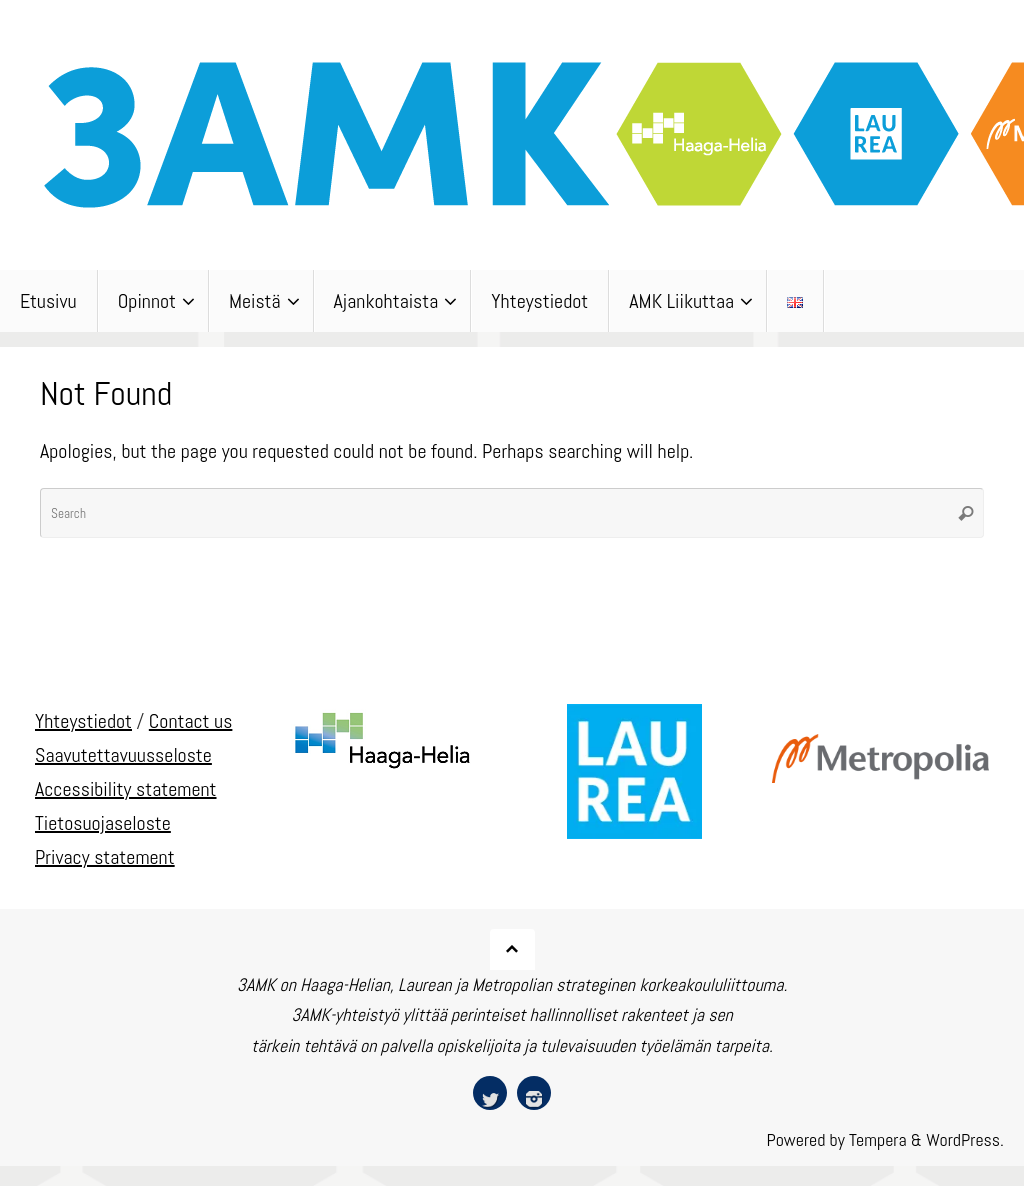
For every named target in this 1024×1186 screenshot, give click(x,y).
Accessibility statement (126, 789)
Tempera (878, 1139)
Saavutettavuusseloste (123, 755)
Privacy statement (105, 857)
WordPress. (965, 1139)
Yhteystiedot (83, 721)
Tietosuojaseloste (103, 823)
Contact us (191, 721)
